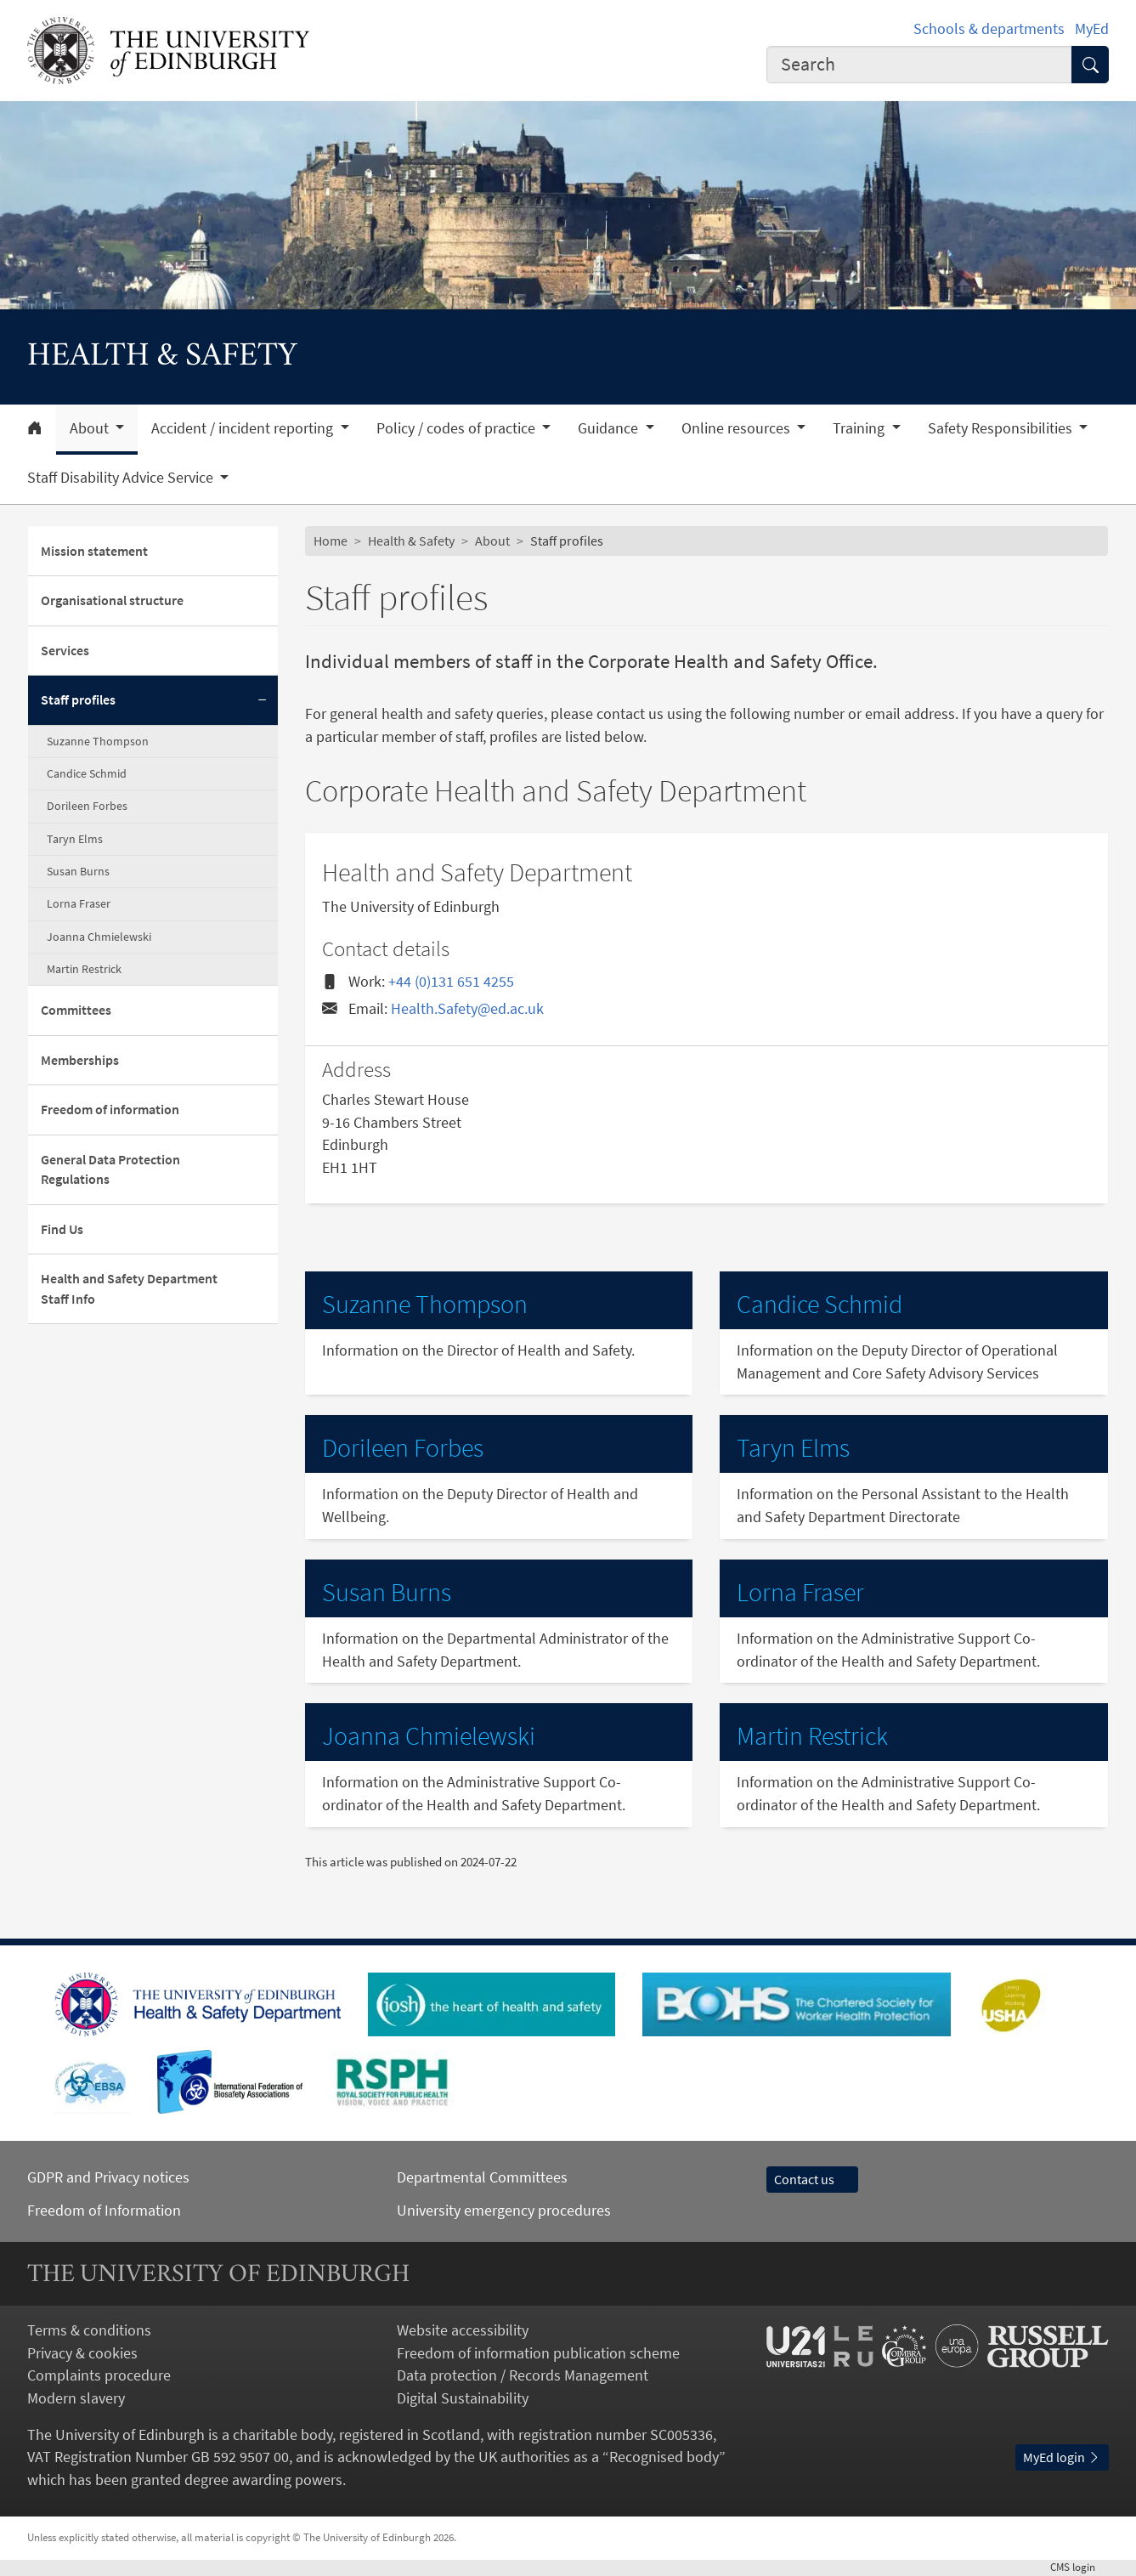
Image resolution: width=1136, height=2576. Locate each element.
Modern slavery (76, 2398)
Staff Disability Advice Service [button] (122, 477)
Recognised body (664, 2456)
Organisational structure (112, 600)
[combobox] (919, 65)
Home (331, 541)
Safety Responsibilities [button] (1002, 428)
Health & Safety (411, 541)
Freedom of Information (104, 2210)
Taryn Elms (75, 838)
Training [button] (860, 428)
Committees (76, 1010)
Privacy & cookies (82, 2353)
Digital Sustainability (462, 2398)
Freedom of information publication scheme (538, 2353)
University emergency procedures (504, 2210)
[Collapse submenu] (262, 701)
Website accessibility (462, 2330)
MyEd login (1062, 2457)
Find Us (62, 1229)
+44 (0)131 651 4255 (451, 981)
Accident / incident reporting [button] (243, 428)
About (492, 541)
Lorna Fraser (78, 903)
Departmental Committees (482, 2177)
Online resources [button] (737, 428)
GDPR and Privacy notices (108, 2177)
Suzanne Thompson (98, 741)
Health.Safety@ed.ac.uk (467, 1008)
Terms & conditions (89, 2330)
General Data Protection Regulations (110, 1170)
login (1079, 2567)
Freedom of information (110, 1109)
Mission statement (94, 551)
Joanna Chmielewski (99, 936)
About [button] (91, 428)
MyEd (1092, 28)
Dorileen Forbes (87, 805)
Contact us (812, 2179)
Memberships (80, 1060)
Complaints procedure (99, 2375)
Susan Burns (78, 871)
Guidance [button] (609, 428)
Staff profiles (78, 700)
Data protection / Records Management (522, 2375)
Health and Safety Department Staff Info (129, 1289)
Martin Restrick (84, 969)
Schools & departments (989, 28)
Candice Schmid (87, 773)
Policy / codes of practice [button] (457, 428)
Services (65, 651)
